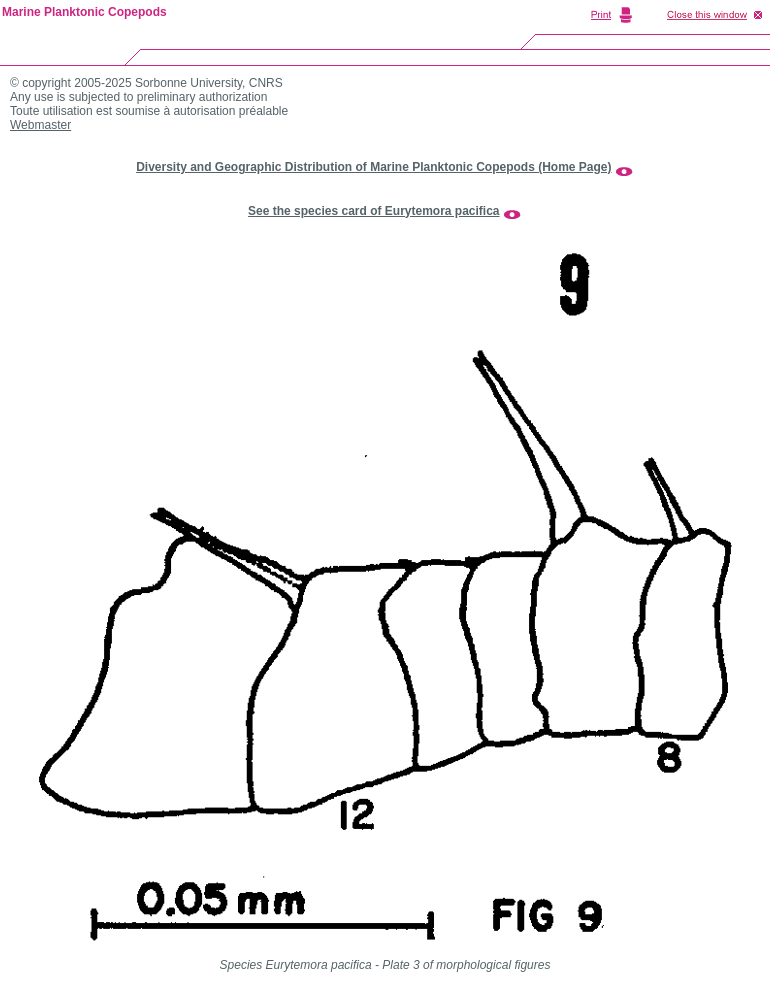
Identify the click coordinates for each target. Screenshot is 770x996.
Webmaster (40, 125)
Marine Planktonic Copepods (84, 12)
